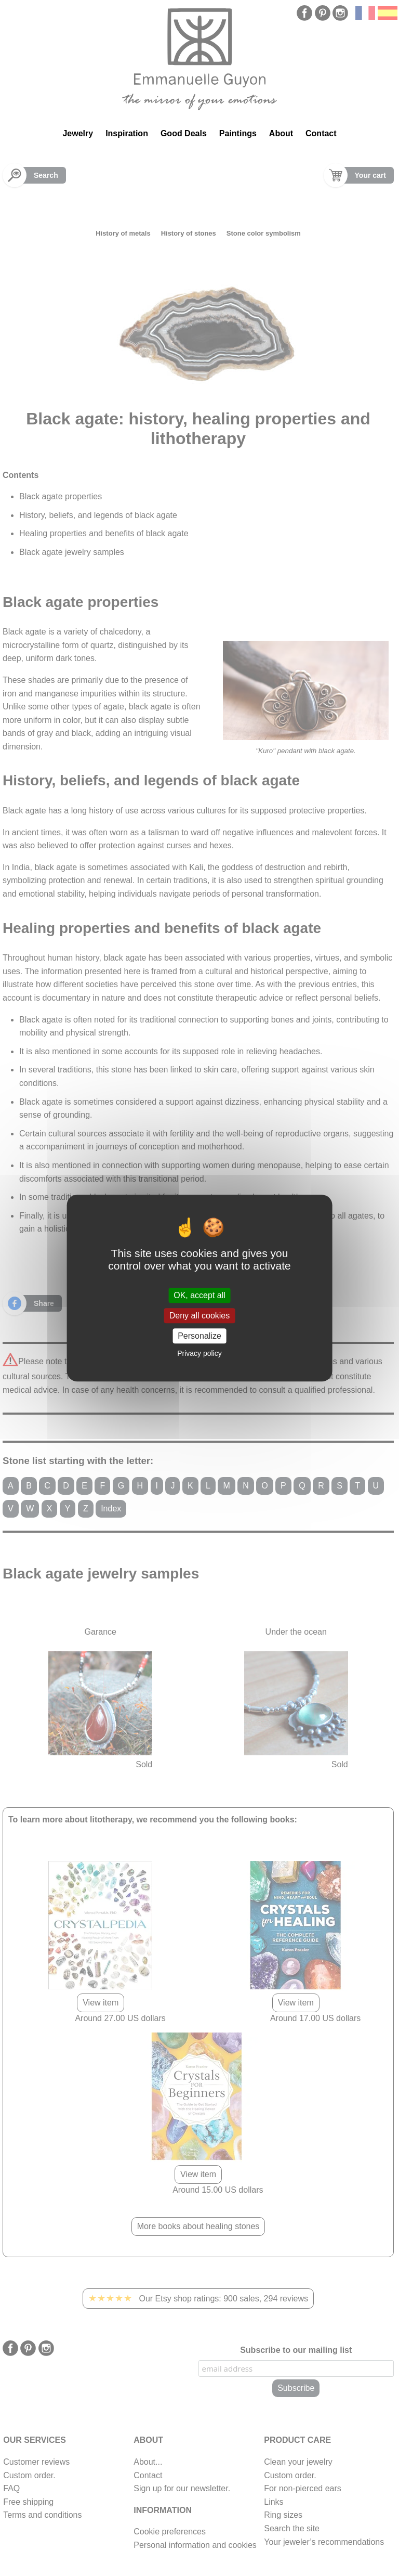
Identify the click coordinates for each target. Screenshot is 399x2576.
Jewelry (77, 133)
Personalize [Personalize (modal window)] (199, 1335)
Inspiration (126, 133)
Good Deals (184, 133)
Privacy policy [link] (199, 1353)
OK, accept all (199, 1295)
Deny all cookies (199, 1315)
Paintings (238, 133)
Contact (321, 133)
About (281, 133)
